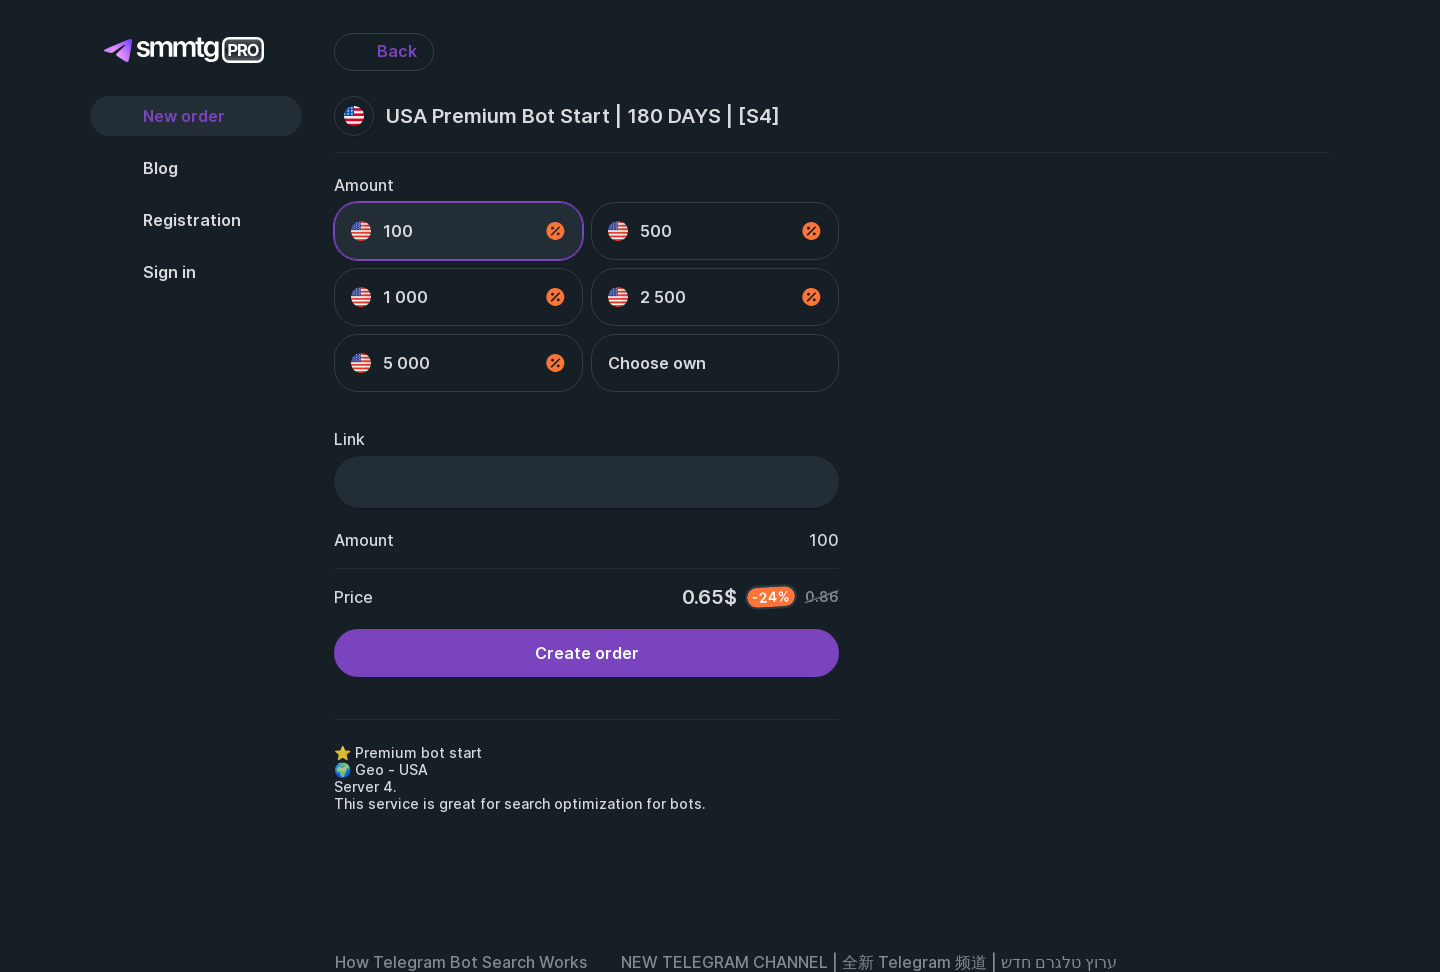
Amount (364, 185)
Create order (587, 653)
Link (349, 439)
